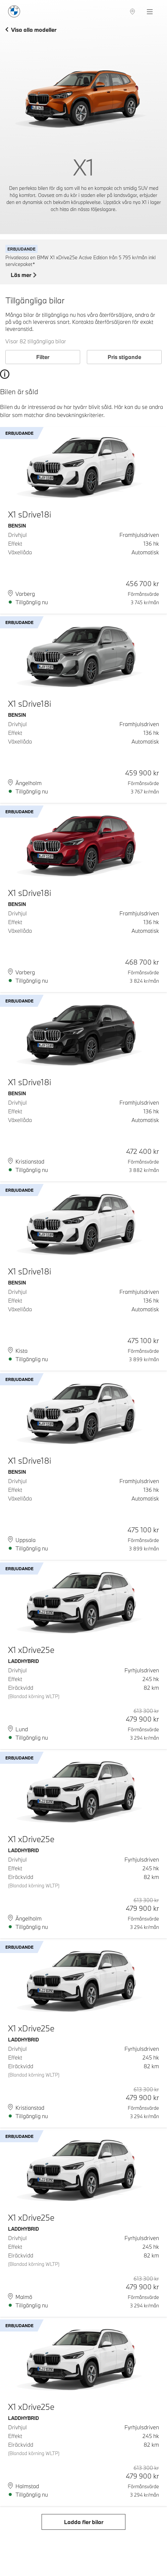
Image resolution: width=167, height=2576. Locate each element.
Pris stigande (124, 356)
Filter (42, 356)
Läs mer (24, 275)
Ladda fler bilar (83, 2521)
